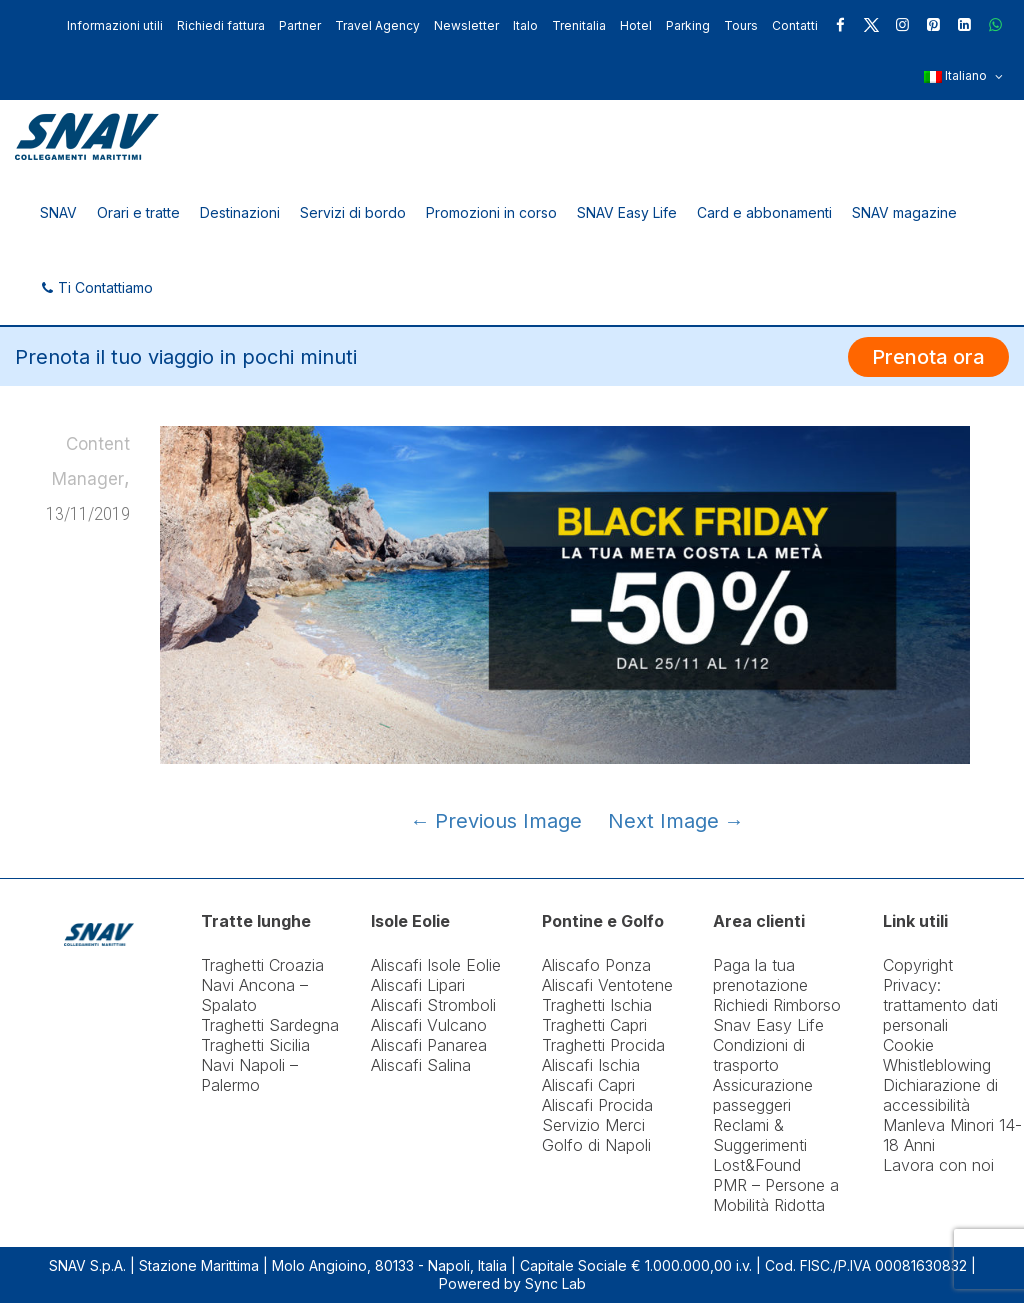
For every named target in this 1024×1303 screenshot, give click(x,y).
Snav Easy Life (768, 1025)
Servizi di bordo (353, 212)
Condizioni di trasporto (759, 1055)
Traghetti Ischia (597, 1005)
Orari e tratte (138, 212)
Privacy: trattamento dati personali (940, 1005)
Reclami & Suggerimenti (760, 1135)
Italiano (963, 77)
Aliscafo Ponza (596, 965)
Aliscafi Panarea (429, 1045)
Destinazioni (240, 212)
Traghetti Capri (594, 1025)
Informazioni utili (115, 25)
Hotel (636, 25)
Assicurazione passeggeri (763, 1095)
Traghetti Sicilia (255, 1045)
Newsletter (466, 25)
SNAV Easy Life (627, 212)
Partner (300, 25)
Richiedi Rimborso (777, 1005)
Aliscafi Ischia (591, 1065)
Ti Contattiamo (96, 287)
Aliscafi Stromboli (433, 1005)
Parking (688, 25)
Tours (741, 25)
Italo (525, 25)
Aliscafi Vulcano (429, 1025)
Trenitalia (579, 25)
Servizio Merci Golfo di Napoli (596, 1135)
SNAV (58, 212)
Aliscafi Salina (421, 1065)
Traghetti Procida (603, 1045)
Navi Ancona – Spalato (254, 995)
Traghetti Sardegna (270, 1025)
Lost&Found (757, 1165)
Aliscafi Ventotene (607, 985)
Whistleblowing (937, 1065)
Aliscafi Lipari (418, 985)
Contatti (795, 25)
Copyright (918, 965)
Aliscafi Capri (588, 1085)
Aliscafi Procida (597, 1105)
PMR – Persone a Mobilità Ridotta (776, 1195)
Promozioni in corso (491, 212)
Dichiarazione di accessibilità (940, 1095)
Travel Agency (377, 25)
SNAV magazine (904, 212)
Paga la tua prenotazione (760, 975)
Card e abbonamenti (764, 212)
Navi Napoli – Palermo (249, 1075)
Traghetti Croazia (262, 965)
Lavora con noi (938, 1165)
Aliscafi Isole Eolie (436, 965)
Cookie (908, 1045)
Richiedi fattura (221, 25)
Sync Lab (555, 1283)
